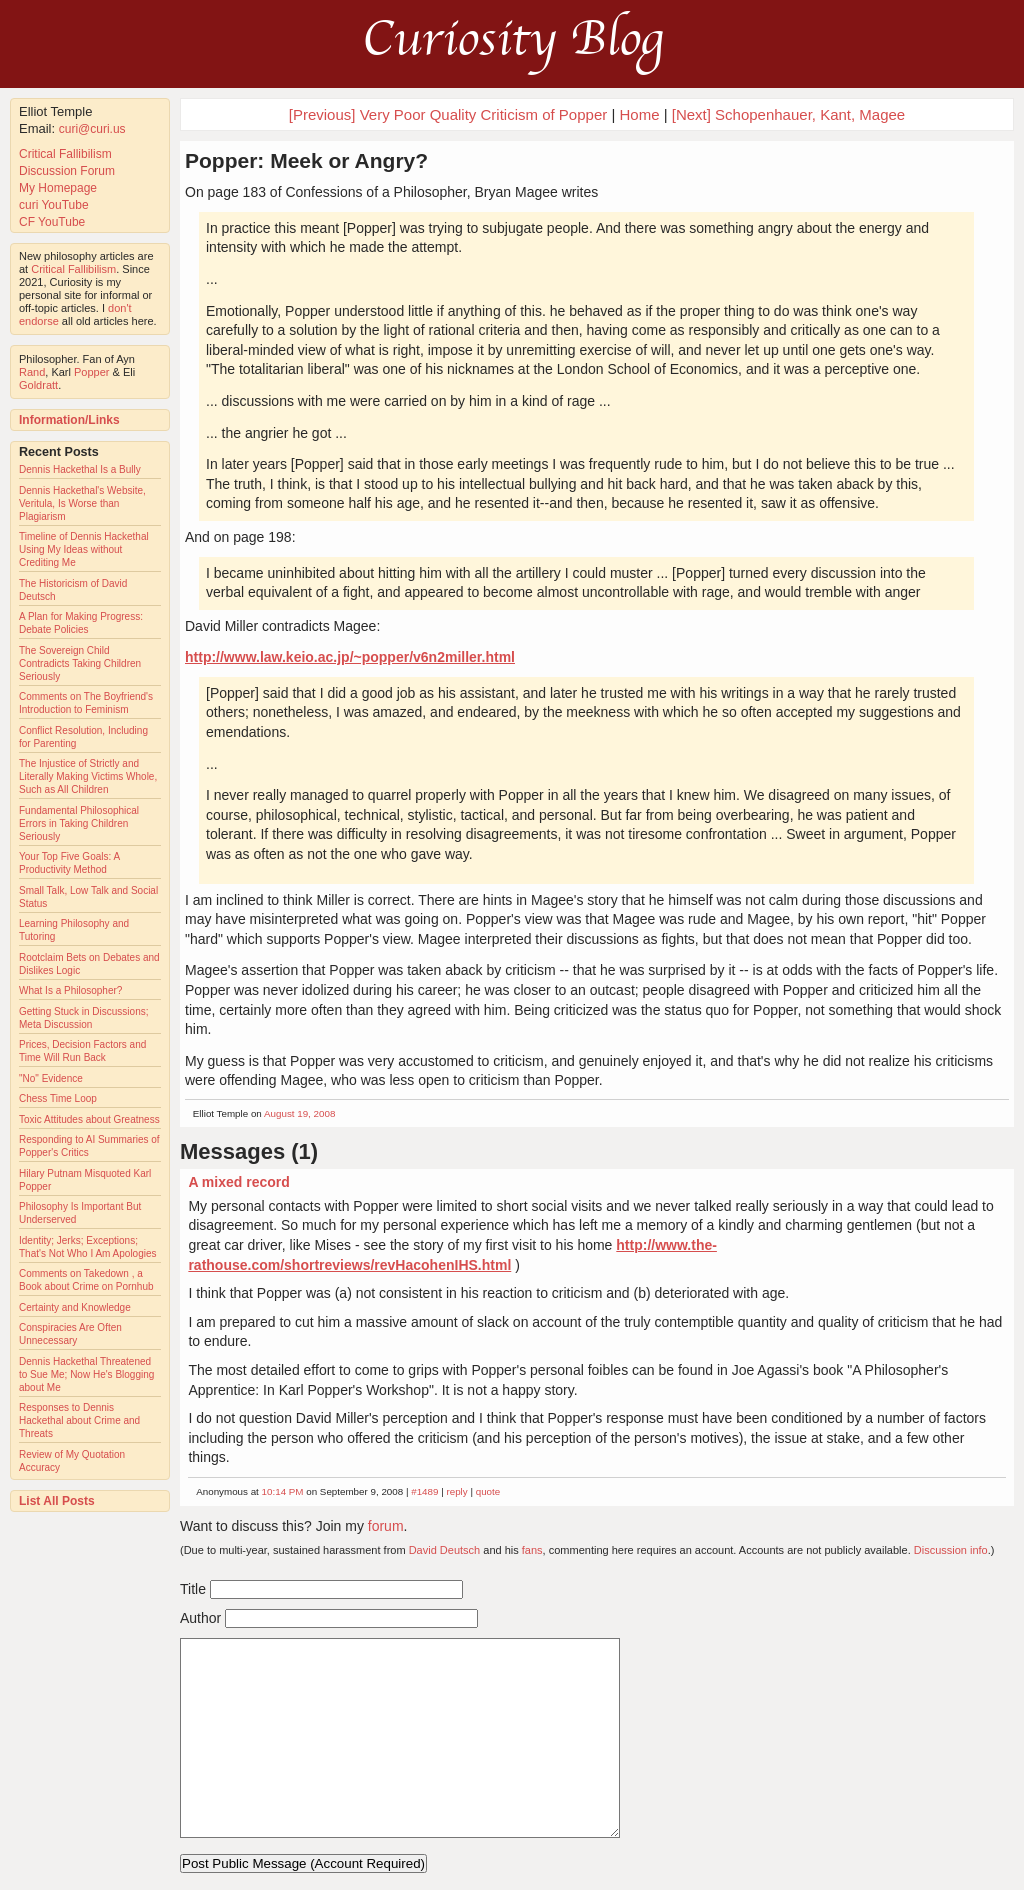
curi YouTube (54, 205)
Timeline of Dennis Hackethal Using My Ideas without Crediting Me (84, 549)
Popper (91, 372)
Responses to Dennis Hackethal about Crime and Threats (79, 1420)
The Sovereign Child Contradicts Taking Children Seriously (80, 663)
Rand (32, 372)
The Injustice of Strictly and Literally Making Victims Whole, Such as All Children (88, 776)
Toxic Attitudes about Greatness (89, 1119)
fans (532, 1550)
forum (386, 1526)
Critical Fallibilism (65, 154)
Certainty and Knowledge (75, 1307)
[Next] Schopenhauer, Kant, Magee (789, 114)
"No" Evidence (51, 1078)
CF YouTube (52, 222)
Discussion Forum (67, 171)
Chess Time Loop (58, 1098)
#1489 (424, 1491)
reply (456, 1491)
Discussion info (951, 1550)
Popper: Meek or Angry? (306, 160)
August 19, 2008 (299, 1113)
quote (488, 1491)
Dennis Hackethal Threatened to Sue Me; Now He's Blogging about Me (86, 1374)
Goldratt (38, 385)
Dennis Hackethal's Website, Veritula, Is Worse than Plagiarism (82, 503)
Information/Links (69, 420)
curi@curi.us (92, 129)
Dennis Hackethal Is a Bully (80, 469)
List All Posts (57, 1501)
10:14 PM (283, 1491)
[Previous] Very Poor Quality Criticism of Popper (448, 114)
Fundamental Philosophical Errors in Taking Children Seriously (79, 823)
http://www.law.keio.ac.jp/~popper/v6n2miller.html (350, 657)
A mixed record (238, 1182)
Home (639, 114)
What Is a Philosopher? (70, 990)
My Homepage (58, 188)
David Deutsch (445, 1550)
